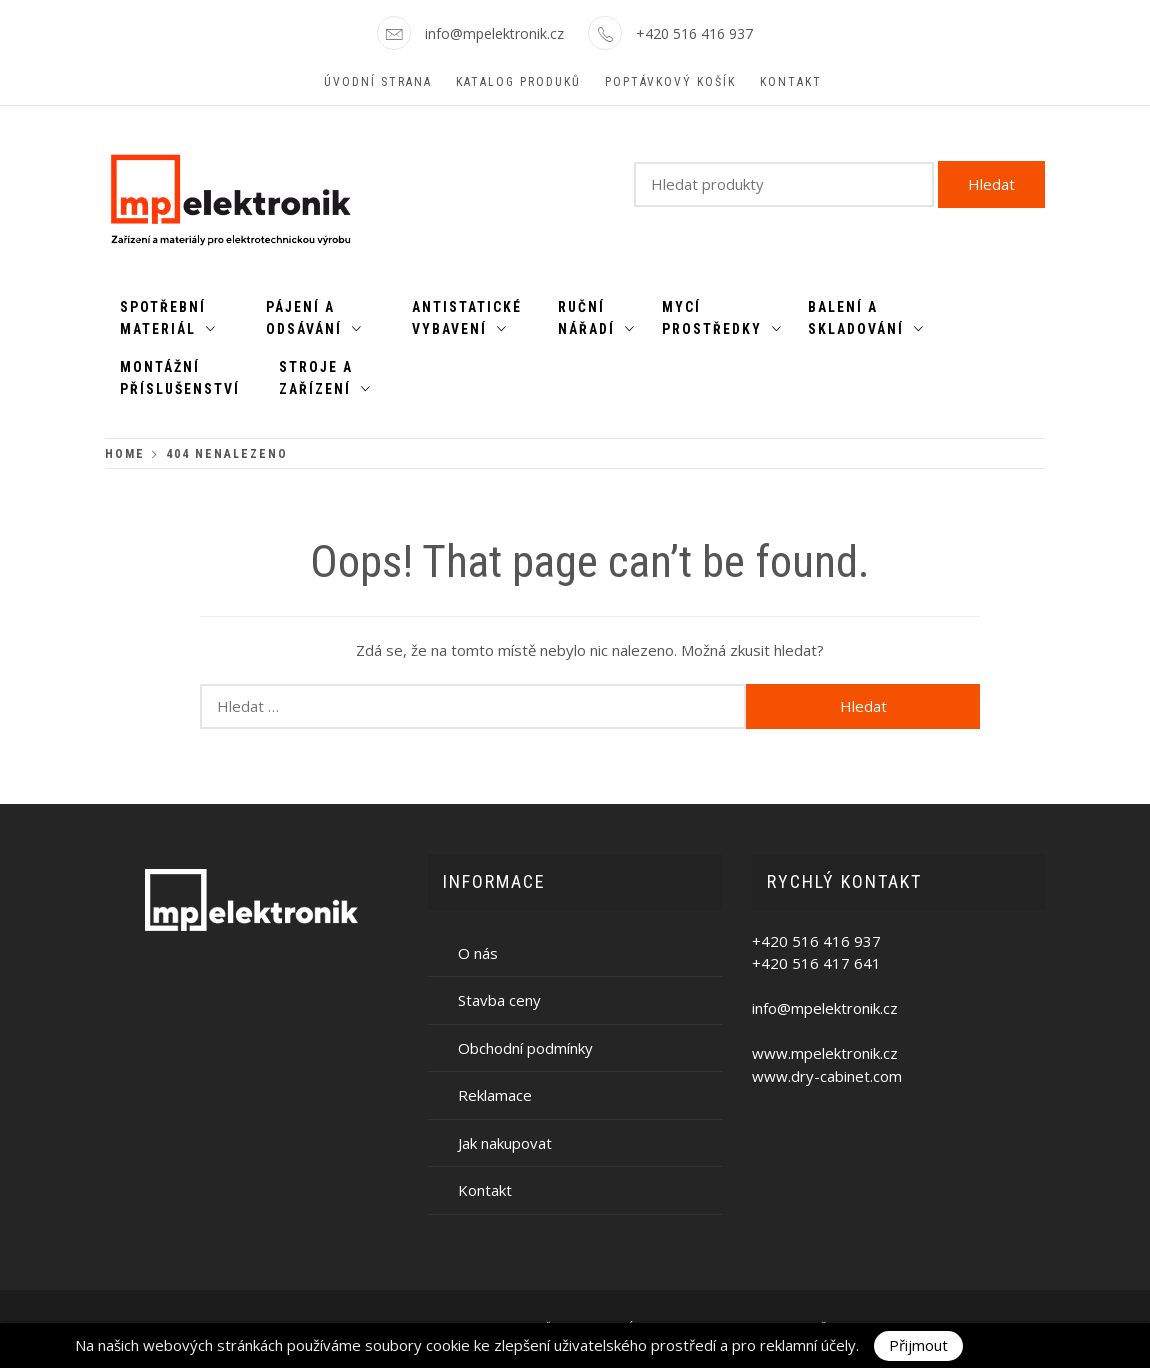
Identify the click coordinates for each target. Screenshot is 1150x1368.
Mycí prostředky (722, 318)
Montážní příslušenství (180, 378)
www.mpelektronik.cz (825, 1053)
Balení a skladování (866, 318)
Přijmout (918, 1345)
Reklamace (495, 1095)
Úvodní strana (378, 82)
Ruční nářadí (597, 318)
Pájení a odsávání (314, 318)
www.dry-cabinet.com (827, 1076)
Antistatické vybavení (467, 318)
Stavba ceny (499, 1000)
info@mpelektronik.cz (494, 33)
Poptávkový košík (670, 82)
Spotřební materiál (168, 318)
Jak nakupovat (505, 1143)
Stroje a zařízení (325, 378)
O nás (478, 953)
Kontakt (791, 82)
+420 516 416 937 (694, 33)
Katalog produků (518, 82)
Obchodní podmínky (525, 1048)
